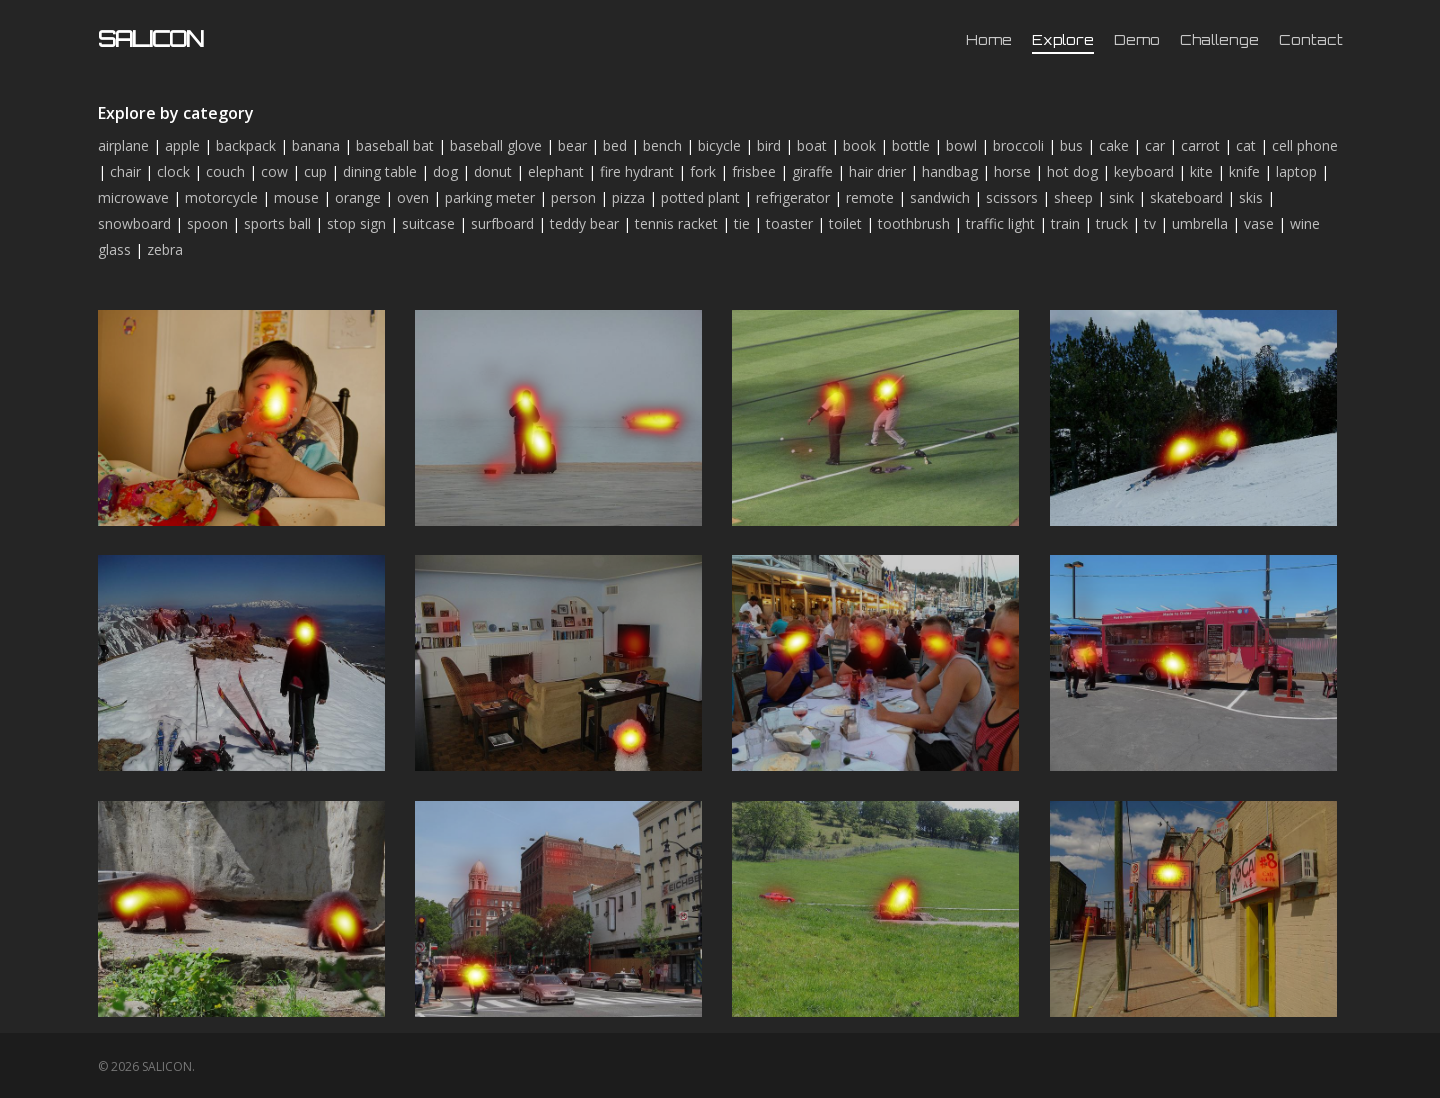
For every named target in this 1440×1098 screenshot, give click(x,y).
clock (173, 171)
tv (1150, 223)
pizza (628, 197)
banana (316, 145)
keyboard (1144, 171)
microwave (133, 197)
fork (703, 171)
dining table (380, 171)
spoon (207, 223)
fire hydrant (637, 171)
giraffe (812, 171)
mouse (296, 197)
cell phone (1305, 145)
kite (1201, 171)
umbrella (1200, 223)
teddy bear (584, 223)
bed (615, 145)
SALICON (150, 39)
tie (742, 223)
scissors (1012, 197)
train (1065, 223)
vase (1259, 223)
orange (358, 197)
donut (493, 171)
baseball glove (496, 145)
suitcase (428, 223)
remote (870, 197)
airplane (123, 145)
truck (1112, 223)
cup (315, 171)
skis (1251, 197)
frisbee (754, 171)
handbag (950, 171)
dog (445, 171)
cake (1114, 145)
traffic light (1000, 223)
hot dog (1072, 171)
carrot (1200, 145)
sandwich (940, 197)
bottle (911, 145)
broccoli (1018, 145)
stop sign (356, 223)
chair (125, 171)
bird (769, 145)
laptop (1296, 171)
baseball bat (395, 145)
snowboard (134, 223)
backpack (246, 145)
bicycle (719, 145)
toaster (789, 223)
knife (1244, 171)
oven (413, 197)
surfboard (502, 223)
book (859, 145)
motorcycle (221, 197)
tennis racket (676, 223)
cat (1246, 145)
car (1155, 145)
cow (274, 171)
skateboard (1186, 197)
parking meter (490, 197)
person (573, 197)
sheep (1073, 197)
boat (812, 145)
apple (182, 145)
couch (225, 171)
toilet (845, 223)
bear (572, 145)
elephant (556, 171)
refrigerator (793, 197)
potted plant (700, 197)
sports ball (277, 223)
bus (1071, 145)
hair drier (877, 171)
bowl (961, 145)
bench (662, 145)
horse (1012, 171)
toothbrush (914, 223)
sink (1121, 197)
